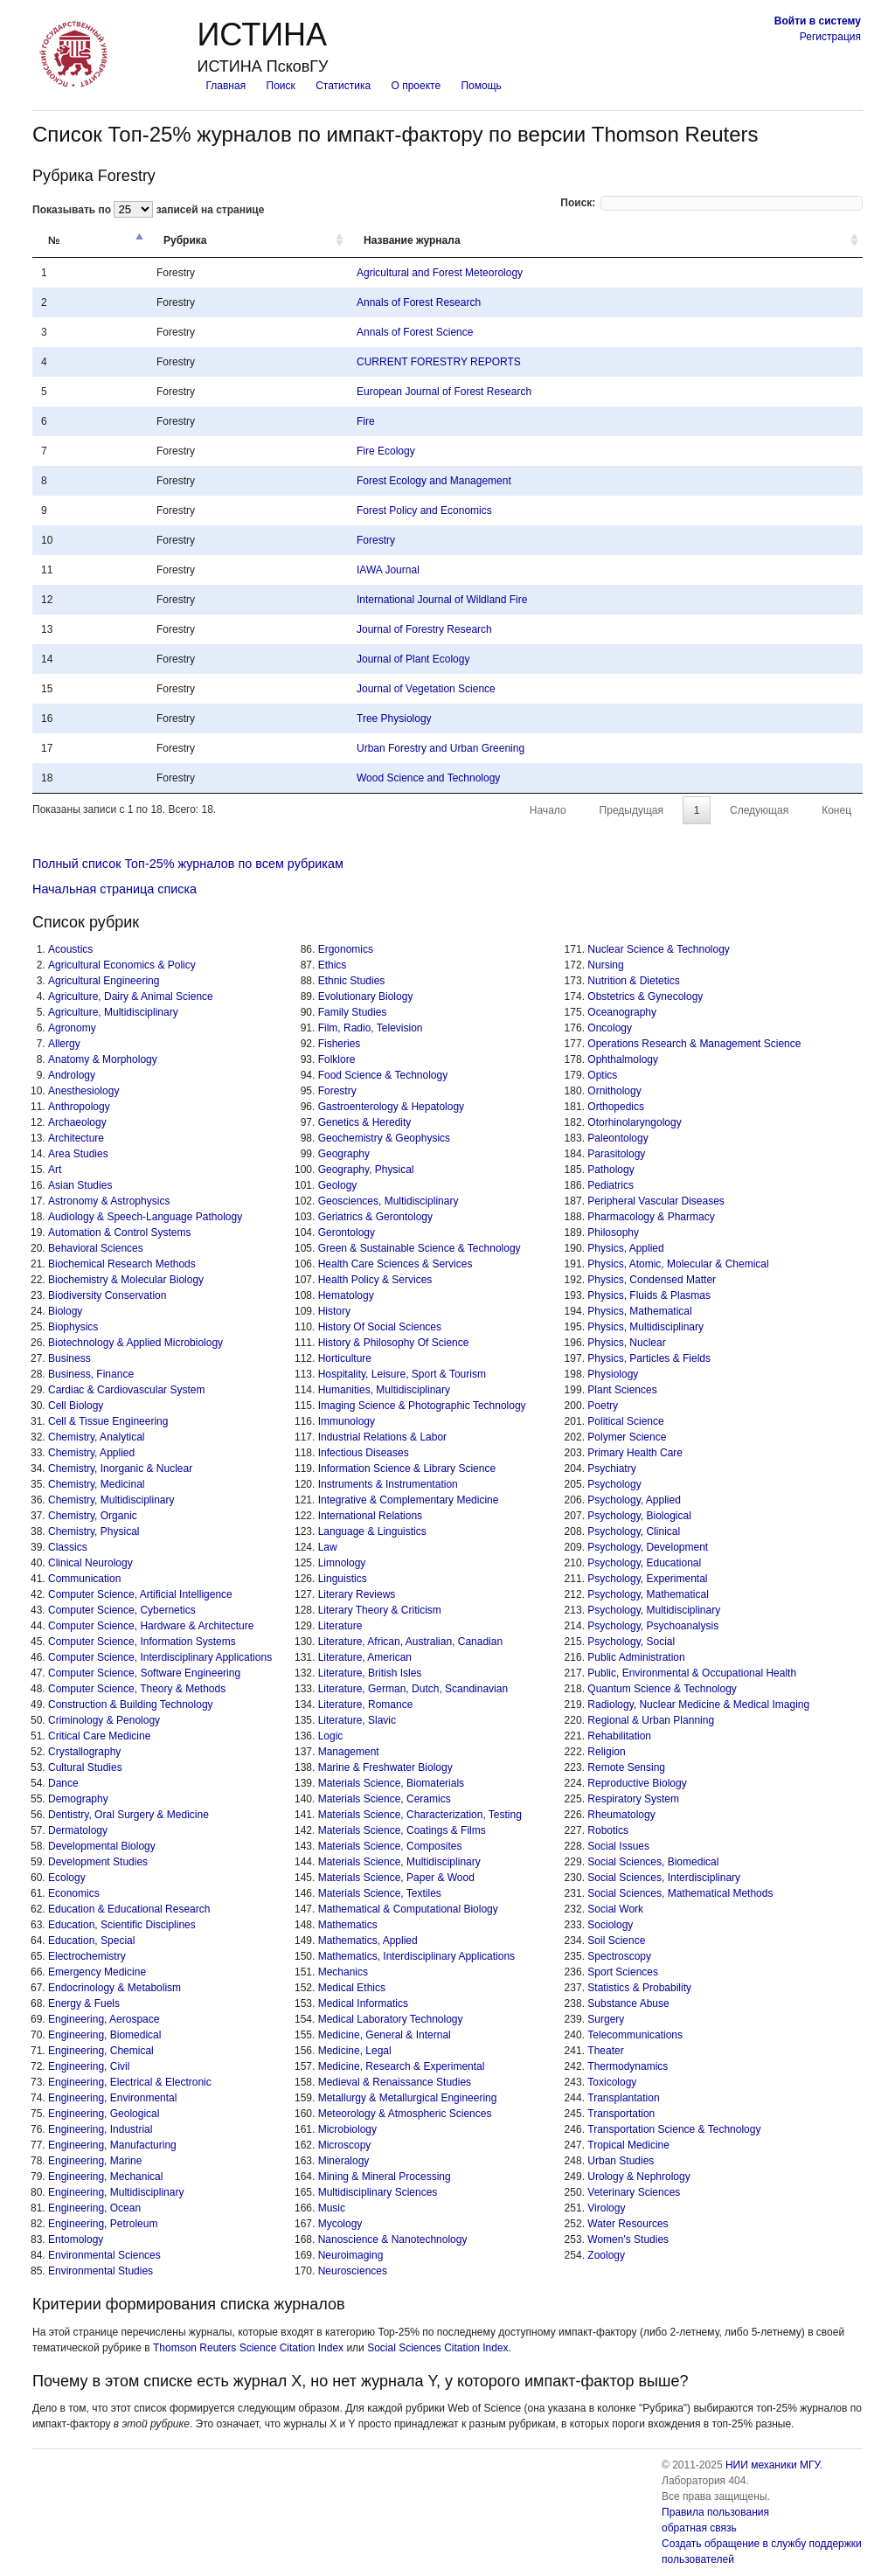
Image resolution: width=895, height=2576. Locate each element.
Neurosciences (352, 2271)
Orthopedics (615, 1107)
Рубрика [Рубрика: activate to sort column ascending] (184, 240)
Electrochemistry (87, 1956)
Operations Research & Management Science (694, 1044)
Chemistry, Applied (91, 1453)
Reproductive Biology (636, 1783)
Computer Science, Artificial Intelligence (140, 1594)
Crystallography (84, 1752)
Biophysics (73, 1327)
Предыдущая (631, 810)
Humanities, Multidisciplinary (384, 1390)
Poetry (602, 1405)
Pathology (610, 1169)
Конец (835, 810)
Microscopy (344, 2145)
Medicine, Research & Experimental (401, 2066)
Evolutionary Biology (365, 996)
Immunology (346, 1421)
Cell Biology (75, 1405)
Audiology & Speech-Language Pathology (145, 1217)
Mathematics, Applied (368, 1940)
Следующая (759, 810)
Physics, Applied (625, 1248)
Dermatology (78, 1830)
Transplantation (623, 2098)
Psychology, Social (631, 1641)
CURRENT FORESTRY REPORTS (439, 362)
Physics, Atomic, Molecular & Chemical (677, 1264)
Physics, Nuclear (626, 1343)
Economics (74, 1893)
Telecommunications (635, 2035)
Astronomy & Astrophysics (109, 1201)
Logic (330, 1736)
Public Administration (635, 1657)
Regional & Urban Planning (650, 1720)
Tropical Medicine (628, 2145)
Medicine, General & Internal (384, 2035)
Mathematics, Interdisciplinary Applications (416, 1956)
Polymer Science (626, 1437)
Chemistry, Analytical (96, 1437)
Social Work (615, 1909)
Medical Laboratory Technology (390, 2019)
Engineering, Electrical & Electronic (130, 2082)
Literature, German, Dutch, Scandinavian (413, 1689)
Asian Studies (80, 1185)
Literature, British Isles (370, 1673)
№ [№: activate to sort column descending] (53, 240)
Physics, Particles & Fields (649, 1358)
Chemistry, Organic (92, 1516)
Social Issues (618, 1846)
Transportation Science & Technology (673, 2129)
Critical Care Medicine (99, 1736)
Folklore (337, 1059)
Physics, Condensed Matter (651, 1280)
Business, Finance (91, 1374)
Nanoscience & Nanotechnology (393, 2239)
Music (331, 2208)
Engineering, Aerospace (103, 2019)
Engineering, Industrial (100, 2129)
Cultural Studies (85, 1767)
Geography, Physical (366, 1169)
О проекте (416, 86)
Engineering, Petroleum (102, 2224)
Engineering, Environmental (112, 2098)
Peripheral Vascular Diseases (656, 1201)
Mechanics (343, 1972)
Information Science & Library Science (407, 1468)
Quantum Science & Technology (662, 1689)
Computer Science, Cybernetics (122, 1610)
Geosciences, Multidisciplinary (388, 1201)
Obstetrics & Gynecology (645, 996)
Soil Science (616, 1940)
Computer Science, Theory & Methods (136, 1689)
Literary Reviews (357, 1594)
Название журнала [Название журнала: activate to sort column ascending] (412, 240)
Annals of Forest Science (415, 332)
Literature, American (365, 1657)
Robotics (607, 1830)
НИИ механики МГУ (772, 2465)
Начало (549, 810)
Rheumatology (621, 1815)
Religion (606, 1752)
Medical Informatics (363, 2003)
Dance (63, 1783)
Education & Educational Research (129, 1909)
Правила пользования (715, 2512)
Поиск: (711, 203)
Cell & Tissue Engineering (108, 1421)
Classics (67, 1547)
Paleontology (617, 1138)
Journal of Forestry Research (424, 629)
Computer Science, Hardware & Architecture (150, 1626)
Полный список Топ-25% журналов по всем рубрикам (187, 864)
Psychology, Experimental (647, 1579)
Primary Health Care (635, 1453)
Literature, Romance (365, 1704)
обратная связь (699, 2528)
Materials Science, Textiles (379, 1893)
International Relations (370, 1516)
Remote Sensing (626, 1767)
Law (327, 1547)
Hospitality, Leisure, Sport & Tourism (402, 1374)
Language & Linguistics (372, 1531)
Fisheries (339, 1044)
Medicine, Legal (355, 2051)
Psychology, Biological (639, 1516)
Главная (225, 86)
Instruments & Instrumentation (388, 1484)
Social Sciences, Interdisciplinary (663, 1877)
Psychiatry (611, 1468)
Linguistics (342, 1579)
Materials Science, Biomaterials (391, 1783)
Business (69, 1358)
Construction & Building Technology (130, 1704)
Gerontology (346, 1232)
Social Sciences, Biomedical (652, 1862)
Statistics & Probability (639, 1988)
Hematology (346, 1295)
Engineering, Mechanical (105, 2176)
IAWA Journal (388, 570)
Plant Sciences (621, 1390)
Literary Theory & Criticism (379, 1610)
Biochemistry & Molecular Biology (126, 1280)
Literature (340, 1626)
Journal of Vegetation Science (426, 689)
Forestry (376, 540)
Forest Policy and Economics (424, 510)
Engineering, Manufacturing (112, 2145)
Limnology (342, 1563)
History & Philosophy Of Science (393, 1343)
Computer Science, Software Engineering (144, 1673)
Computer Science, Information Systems (142, 1641)
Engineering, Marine (95, 2161)
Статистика (343, 86)
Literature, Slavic (357, 1720)
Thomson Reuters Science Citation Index (248, 2348)
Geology (337, 1185)
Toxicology (611, 2082)
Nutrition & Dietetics (633, 981)
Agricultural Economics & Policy (122, 965)
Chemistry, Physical (93, 1531)
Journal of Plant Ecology (413, 659)
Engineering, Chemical (101, 2051)
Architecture (76, 1138)
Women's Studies (628, 2239)
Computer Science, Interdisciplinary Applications (160, 1657)
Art (54, 1169)
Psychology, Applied (634, 1500)
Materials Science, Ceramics (384, 1799)
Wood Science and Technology (428, 778)
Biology (65, 1311)
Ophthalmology (622, 1059)
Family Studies (352, 1012)
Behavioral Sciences (95, 1248)
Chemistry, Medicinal (96, 1484)
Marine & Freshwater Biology (385, 1767)
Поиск (281, 86)
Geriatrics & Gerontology (375, 1217)
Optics (602, 1075)
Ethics (332, 965)
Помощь (481, 86)
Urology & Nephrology (638, 2176)
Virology (606, 2208)
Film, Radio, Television (370, 1028)
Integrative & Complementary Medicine (408, 1500)
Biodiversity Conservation (107, 1295)
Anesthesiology (83, 1091)
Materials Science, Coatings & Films (402, 1830)
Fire (366, 421)
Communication (84, 1579)
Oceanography (621, 1012)
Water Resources (627, 2224)
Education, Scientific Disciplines (122, 1925)
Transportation (621, 2113)
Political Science (625, 1421)
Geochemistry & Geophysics (384, 1138)
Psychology (614, 1484)
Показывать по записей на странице (148, 210)
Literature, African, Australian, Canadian (410, 1641)
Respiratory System (633, 1799)
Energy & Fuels (84, 2003)
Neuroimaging (351, 2255)
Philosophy (613, 1232)
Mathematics (348, 1925)
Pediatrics (610, 1185)
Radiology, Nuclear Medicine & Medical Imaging (698, 1704)
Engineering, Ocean (94, 2208)
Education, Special (91, 1940)
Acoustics (70, 949)
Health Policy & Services (375, 1280)
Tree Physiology (394, 718)
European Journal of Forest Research (444, 391)
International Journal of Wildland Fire (442, 600)
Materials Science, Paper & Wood (396, 1877)
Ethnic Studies (351, 981)
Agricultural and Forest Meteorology (440, 273)
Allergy (64, 1044)
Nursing (605, 965)
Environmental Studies (100, 2271)
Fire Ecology (386, 451)
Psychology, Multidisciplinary (653, 1610)
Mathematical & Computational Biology (408, 1909)
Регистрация (830, 37)
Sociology (610, 1925)
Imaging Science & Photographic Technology (422, 1405)
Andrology (71, 1075)
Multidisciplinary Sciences (378, 2192)
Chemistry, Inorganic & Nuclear (120, 1468)
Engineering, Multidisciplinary (116, 2192)
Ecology (67, 1877)
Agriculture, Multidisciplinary (113, 1012)
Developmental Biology (102, 1846)
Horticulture (344, 1358)
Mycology (340, 2224)
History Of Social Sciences (379, 1327)
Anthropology (79, 1107)
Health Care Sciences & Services (395, 1264)
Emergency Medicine (97, 1972)
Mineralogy (344, 2161)
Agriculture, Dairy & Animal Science (130, 996)
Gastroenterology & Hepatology (391, 1107)
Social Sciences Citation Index (437, 2348)
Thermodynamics (627, 2066)
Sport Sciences (622, 1972)
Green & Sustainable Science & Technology (419, 1248)
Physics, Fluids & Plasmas (649, 1295)
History (334, 1311)
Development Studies (98, 1862)
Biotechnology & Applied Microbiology (135, 1343)
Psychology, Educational (644, 1563)
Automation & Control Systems (119, 1232)
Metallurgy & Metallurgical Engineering (407, 2098)
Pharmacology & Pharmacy (650, 1217)
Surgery (605, 2019)
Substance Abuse (628, 2003)
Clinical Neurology (90, 1563)
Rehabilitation (619, 1736)
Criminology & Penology (104, 1720)
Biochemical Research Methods (122, 1264)
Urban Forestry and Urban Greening (440, 748)
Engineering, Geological (103, 2113)
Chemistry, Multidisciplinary (111, 1500)
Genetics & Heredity (365, 1122)
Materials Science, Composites (390, 1846)
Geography (344, 1154)
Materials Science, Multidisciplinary (399, 1862)
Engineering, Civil (88, 2066)
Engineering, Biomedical (104, 2035)
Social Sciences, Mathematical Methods (680, 1893)
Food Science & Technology (383, 1075)
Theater (605, 2051)
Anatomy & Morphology (102, 1059)
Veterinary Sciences (633, 2192)
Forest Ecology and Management (434, 481)
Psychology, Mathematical (648, 1594)
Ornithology (614, 1091)
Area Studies (78, 1154)
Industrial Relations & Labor (382, 1437)
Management (348, 1752)
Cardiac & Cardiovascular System (126, 1390)
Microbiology (347, 2129)
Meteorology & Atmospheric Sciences (405, 2113)
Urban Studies (620, 2161)
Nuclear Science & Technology (658, 949)
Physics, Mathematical (639, 1311)
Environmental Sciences (104, 2255)
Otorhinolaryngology (634, 1122)
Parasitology (616, 1154)
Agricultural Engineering (103, 981)
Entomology (75, 2239)
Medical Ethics (351, 1988)
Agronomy (72, 1028)
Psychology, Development (647, 1547)
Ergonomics (345, 949)
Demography (78, 1799)
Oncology (609, 1028)
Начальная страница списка (114, 889)
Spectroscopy (619, 1956)
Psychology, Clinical (633, 1531)
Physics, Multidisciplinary (645, 1327)
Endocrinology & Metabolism (114, 1988)
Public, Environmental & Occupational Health (691, 1673)
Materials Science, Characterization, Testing (420, 1815)
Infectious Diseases (363, 1453)
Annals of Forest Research (419, 302)
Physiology (612, 1374)
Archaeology (77, 1122)
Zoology (606, 2255)
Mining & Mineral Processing (384, 2176)
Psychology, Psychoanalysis (652, 1626)
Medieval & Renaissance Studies (394, 2082)
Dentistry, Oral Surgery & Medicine (128, 1815)
